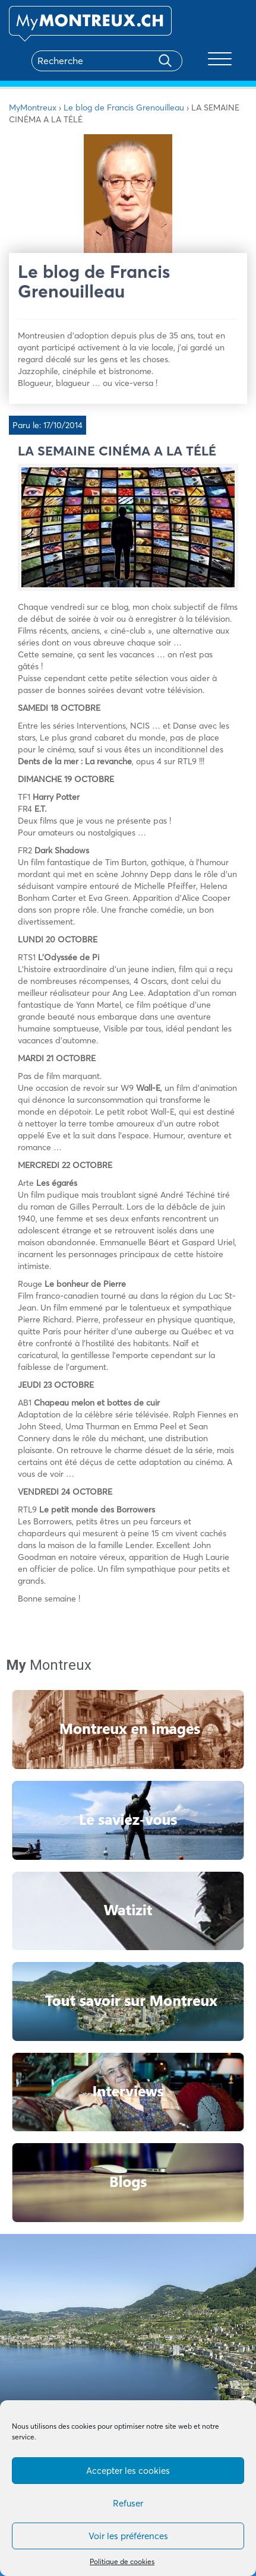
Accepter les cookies (128, 2470)
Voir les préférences (128, 2536)
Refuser (128, 2503)
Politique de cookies (122, 2561)
